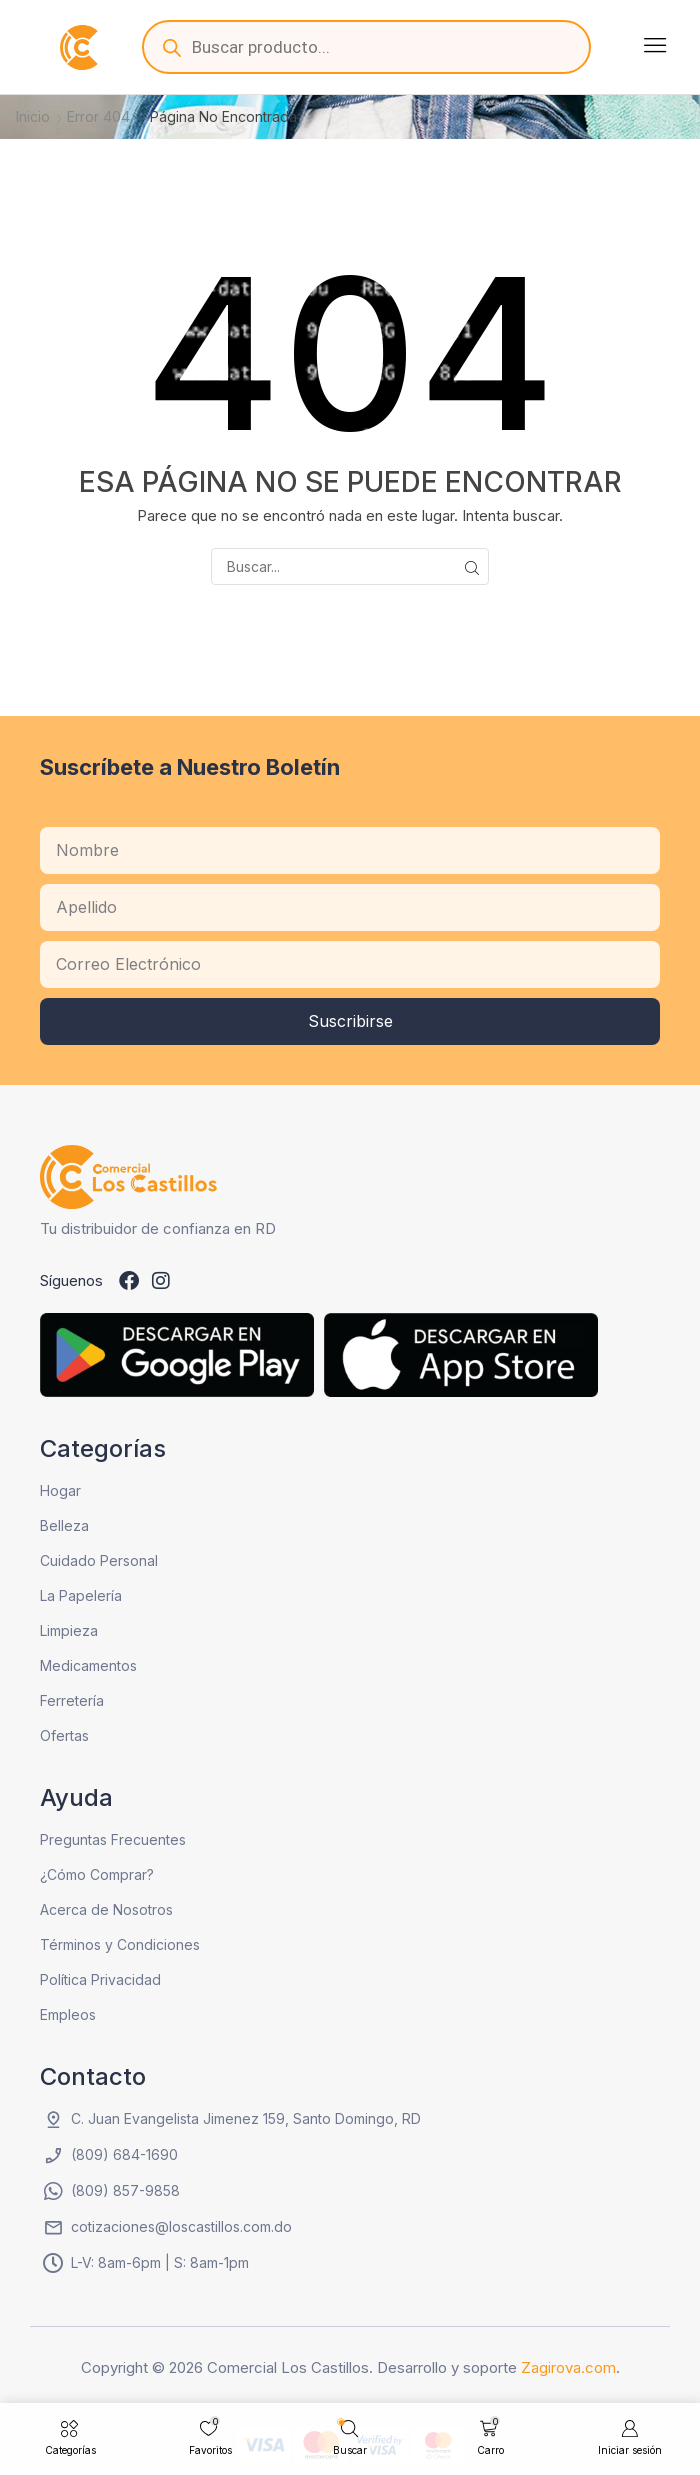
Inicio (33, 116)
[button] (655, 45)
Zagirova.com (568, 2367)
